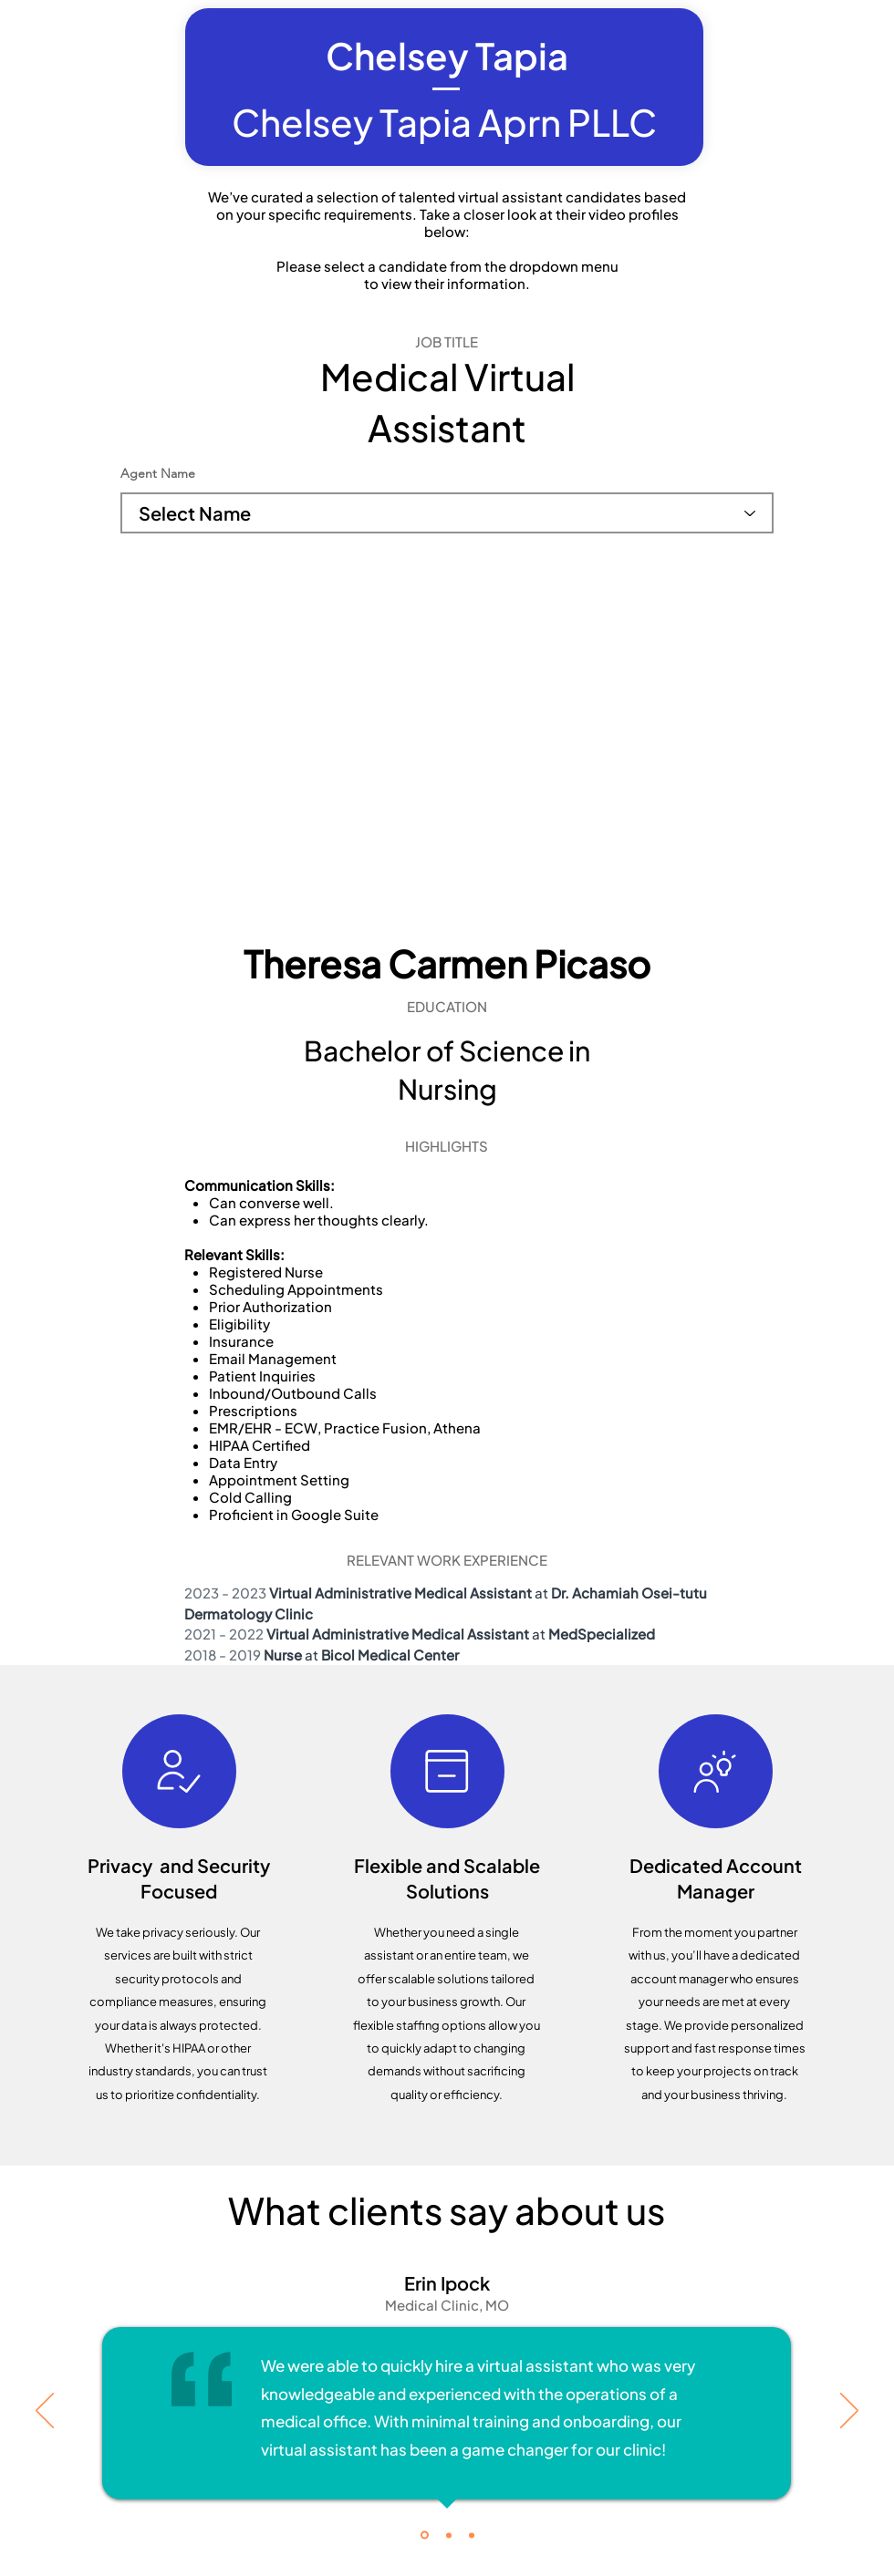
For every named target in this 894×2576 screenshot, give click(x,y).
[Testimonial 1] (425, 2535)
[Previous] (45, 2412)
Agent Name (157, 473)
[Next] (849, 2412)
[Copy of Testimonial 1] (449, 2535)
